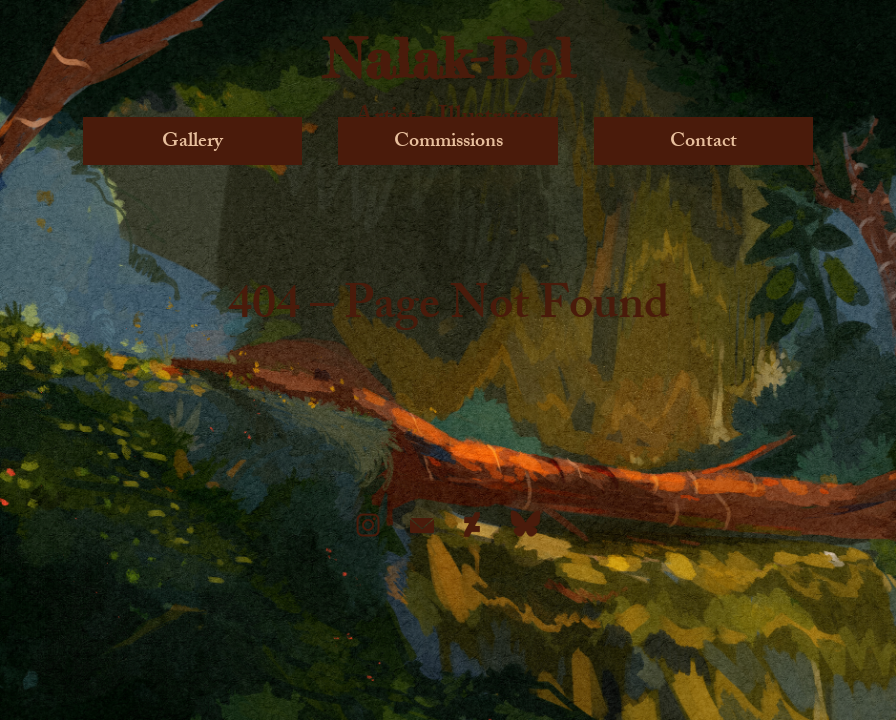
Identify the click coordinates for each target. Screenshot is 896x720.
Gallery (192, 141)
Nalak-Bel (448, 58)
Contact (703, 141)
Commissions (448, 141)
